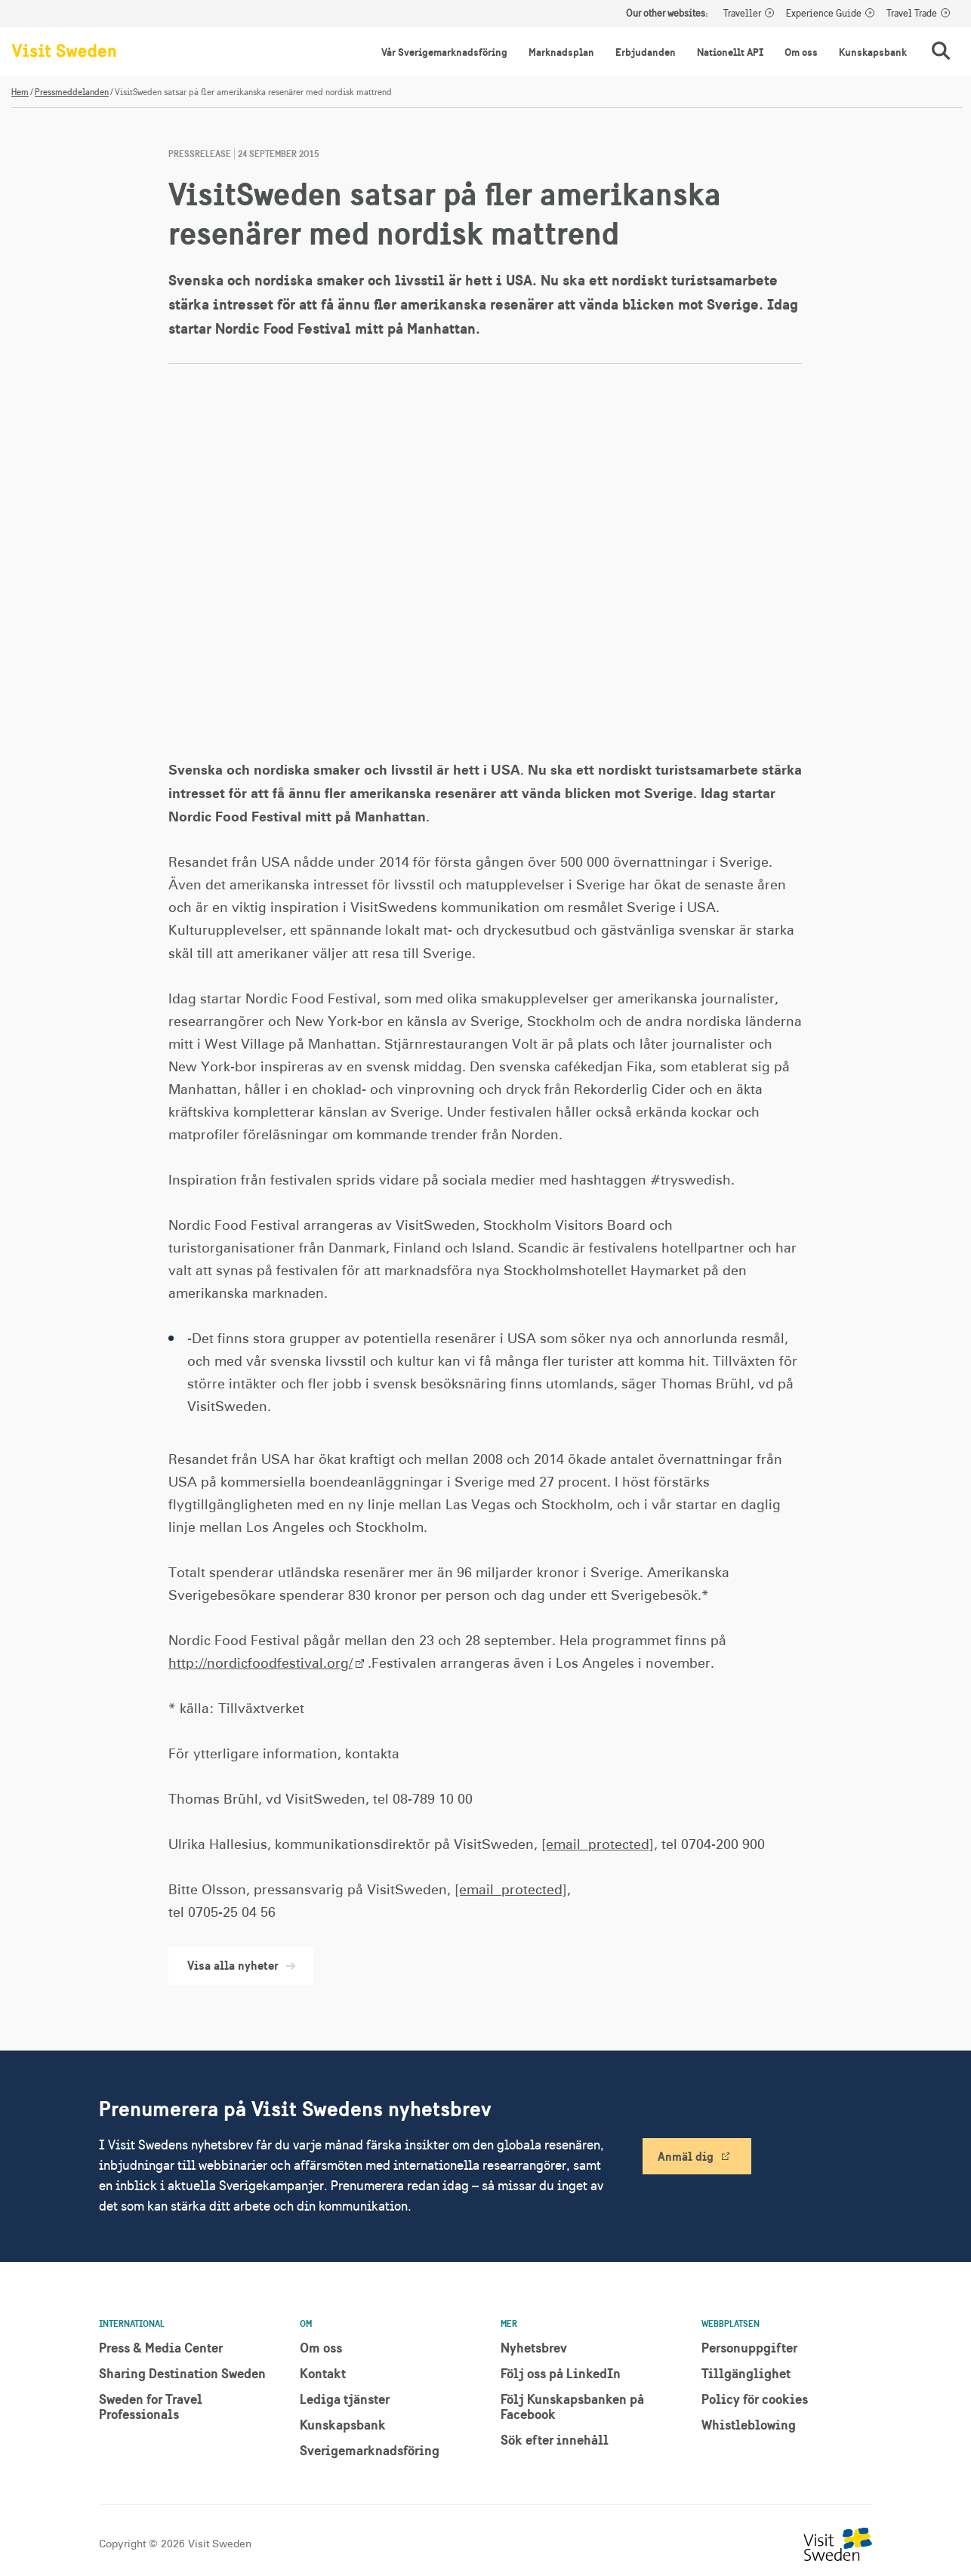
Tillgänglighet (746, 2373)
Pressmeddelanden (72, 92)
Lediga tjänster (345, 2399)
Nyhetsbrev (534, 2347)
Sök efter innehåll (555, 2439)
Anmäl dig (686, 2156)
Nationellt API (730, 52)
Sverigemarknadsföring (369, 2450)
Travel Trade (911, 14)
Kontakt (323, 2373)
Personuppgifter (749, 2347)
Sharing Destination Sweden (182, 2373)
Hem (20, 92)
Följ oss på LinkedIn (561, 2373)
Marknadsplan (561, 52)
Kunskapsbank (873, 52)
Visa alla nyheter (240, 1965)
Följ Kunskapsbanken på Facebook (572, 2406)
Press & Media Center (161, 2347)
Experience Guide (824, 14)
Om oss (801, 52)
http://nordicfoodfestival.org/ (260, 1664)
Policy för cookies (754, 2399)
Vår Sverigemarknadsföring (444, 52)
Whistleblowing (748, 2424)
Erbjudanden (645, 52)
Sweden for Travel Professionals (150, 2406)
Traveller (742, 14)
